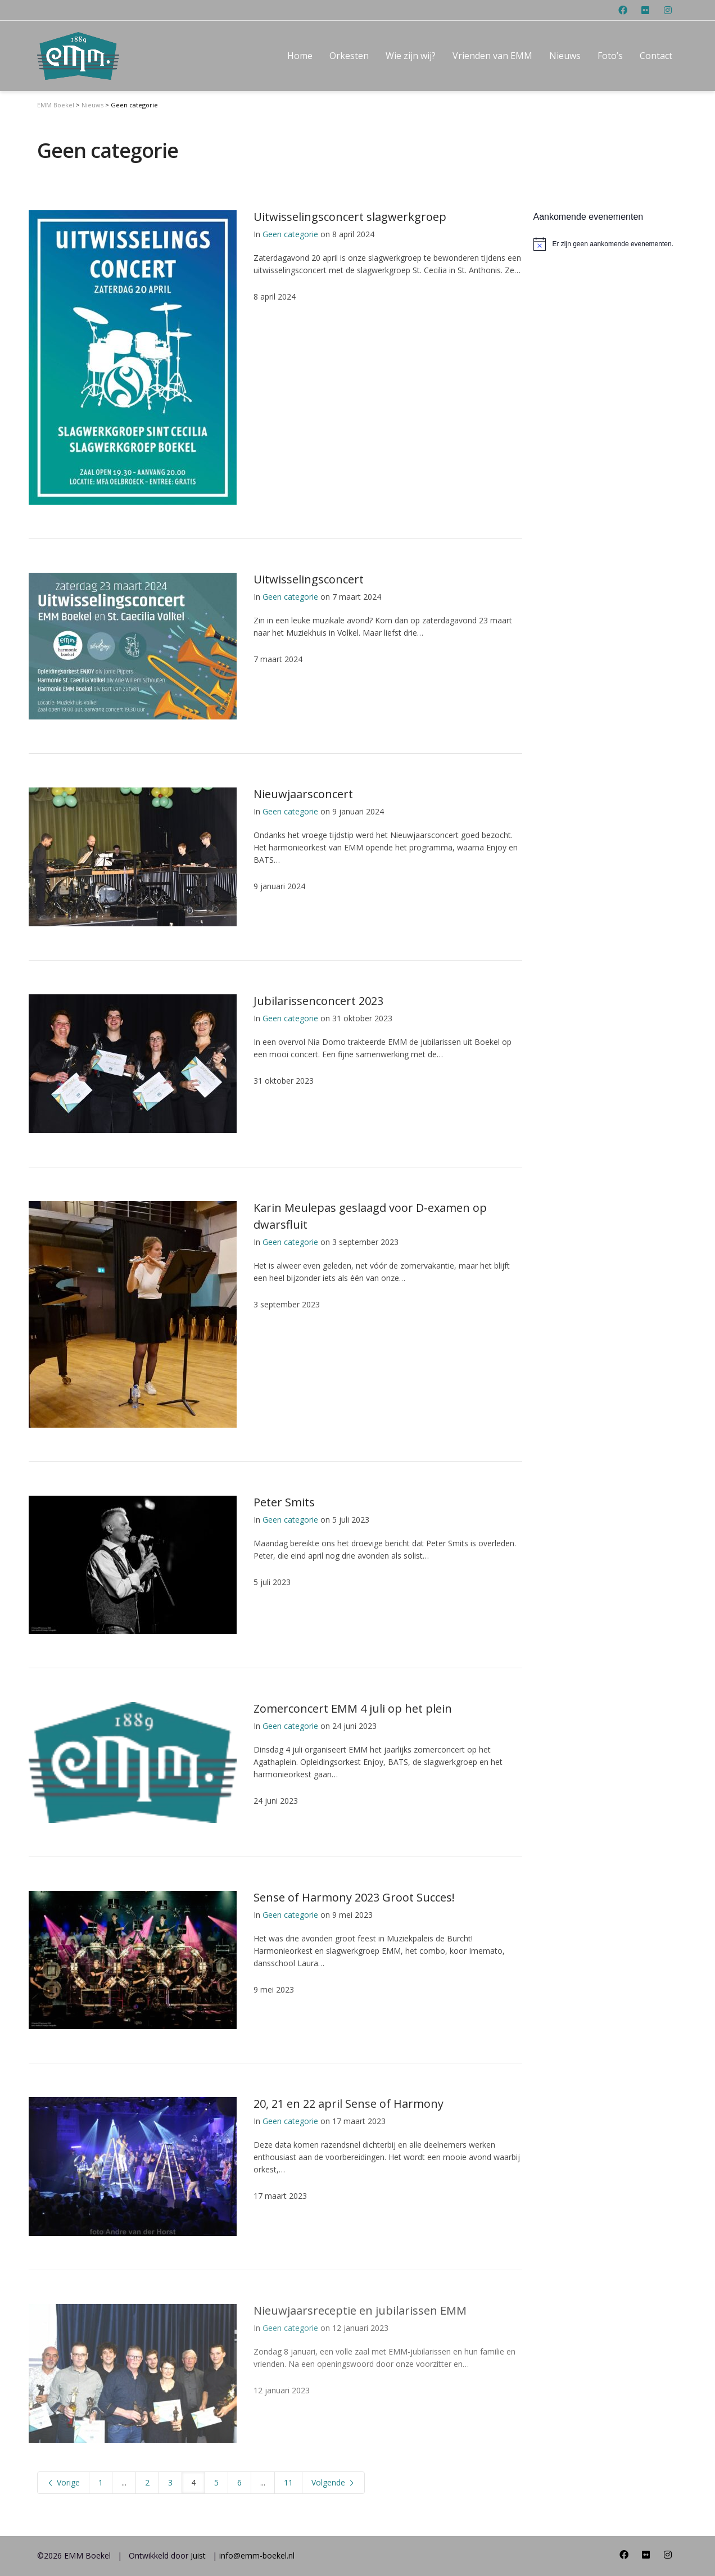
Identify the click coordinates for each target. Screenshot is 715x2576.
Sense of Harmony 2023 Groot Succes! (354, 1897)
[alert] (605, 244)
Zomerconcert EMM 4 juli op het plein (353, 1708)
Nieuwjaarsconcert (303, 794)
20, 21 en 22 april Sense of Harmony (349, 2103)
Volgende (333, 2482)
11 (288, 2482)
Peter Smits (284, 1502)
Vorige (63, 2482)
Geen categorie (290, 234)
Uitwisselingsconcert (309, 579)
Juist (198, 2555)
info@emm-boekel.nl (257, 2555)
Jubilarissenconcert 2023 (318, 1000)
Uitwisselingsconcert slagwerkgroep (350, 216)
